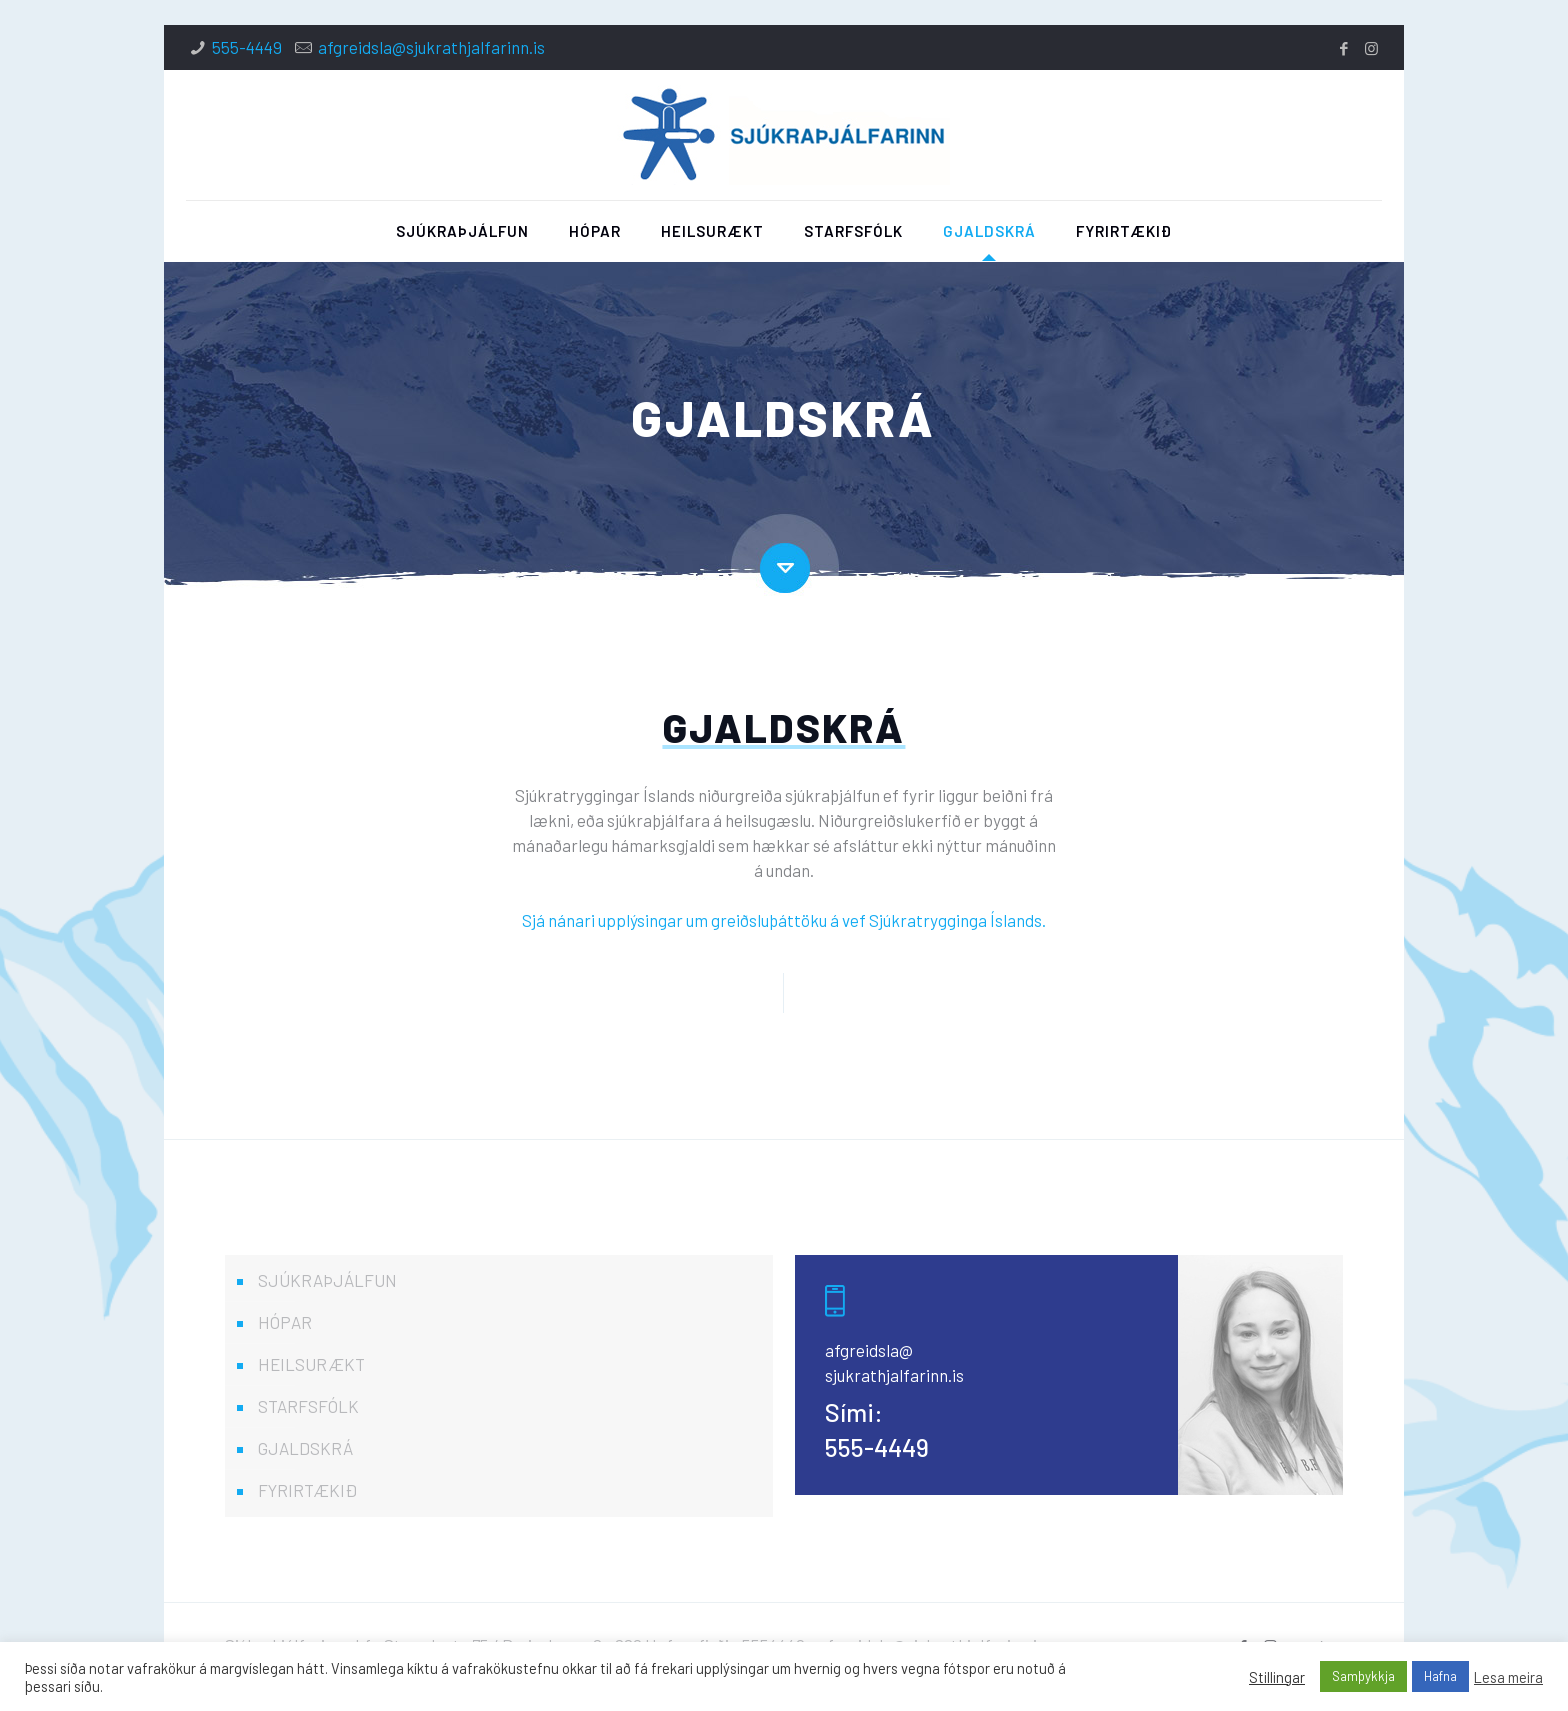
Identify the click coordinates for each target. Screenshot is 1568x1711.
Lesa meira (1508, 1677)
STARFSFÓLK (308, 1406)
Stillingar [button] (1277, 1677)
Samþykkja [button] (1363, 1676)
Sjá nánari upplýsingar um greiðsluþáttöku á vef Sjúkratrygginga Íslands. (784, 920)
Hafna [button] (1440, 1676)
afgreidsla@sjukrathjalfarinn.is (431, 47)
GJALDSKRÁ (305, 1448)
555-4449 (247, 47)
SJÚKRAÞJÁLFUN (327, 1280)
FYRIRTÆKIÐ (307, 1490)
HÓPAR (285, 1322)
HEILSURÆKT (311, 1364)
